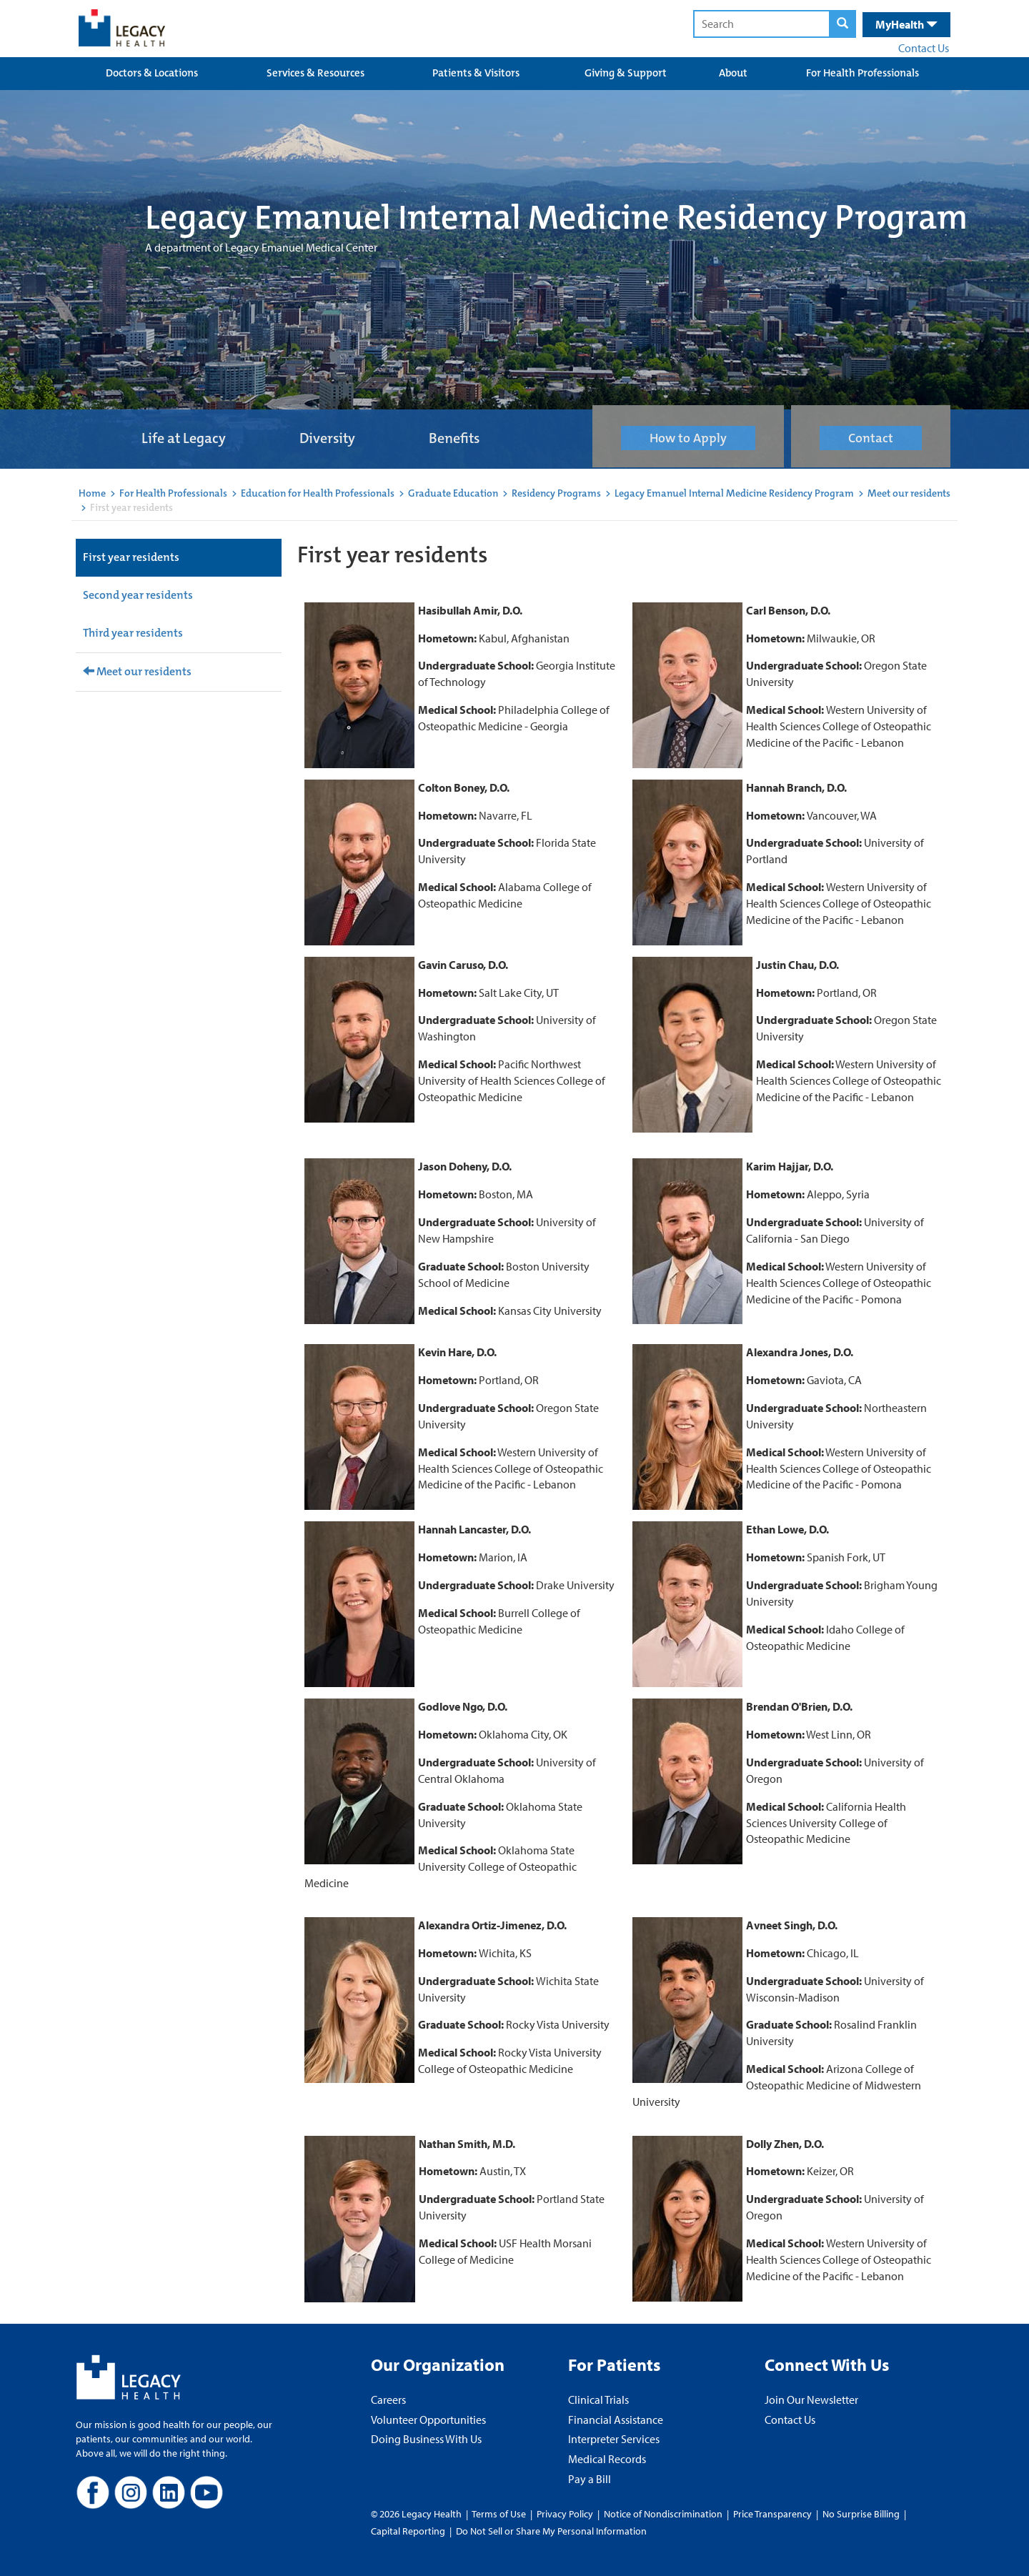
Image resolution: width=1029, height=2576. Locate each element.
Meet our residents (909, 493)
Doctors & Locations (152, 73)
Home (92, 493)
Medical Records (607, 2459)
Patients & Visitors (476, 73)
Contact (870, 438)
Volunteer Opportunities (428, 2419)
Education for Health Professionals (317, 493)
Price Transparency (772, 2513)
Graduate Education (453, 493)
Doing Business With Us (426, 2439)
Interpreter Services (614, 2439)
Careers (388, 2399)
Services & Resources (315, 73)
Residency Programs (556, 493)
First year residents (131, 557)
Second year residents (138, 594)
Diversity (327, 438)
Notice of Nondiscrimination (663, 2513)
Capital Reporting (408, 2531)
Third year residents (133, 632)
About (733, 73)
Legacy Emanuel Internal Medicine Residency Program (734, 493)
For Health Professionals (862, 73)
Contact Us (923, 48)
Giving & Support (626, 73)
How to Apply (688, 438)
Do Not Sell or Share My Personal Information (551, 2531)
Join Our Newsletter (811, 2399)
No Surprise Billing (861, 2513)
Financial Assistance (615, 2419)
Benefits (454, 438)
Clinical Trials (598, 2399)
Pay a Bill (589, 2479)
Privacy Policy (565, 2513)
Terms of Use (500, 2513)
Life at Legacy (183, 438)
